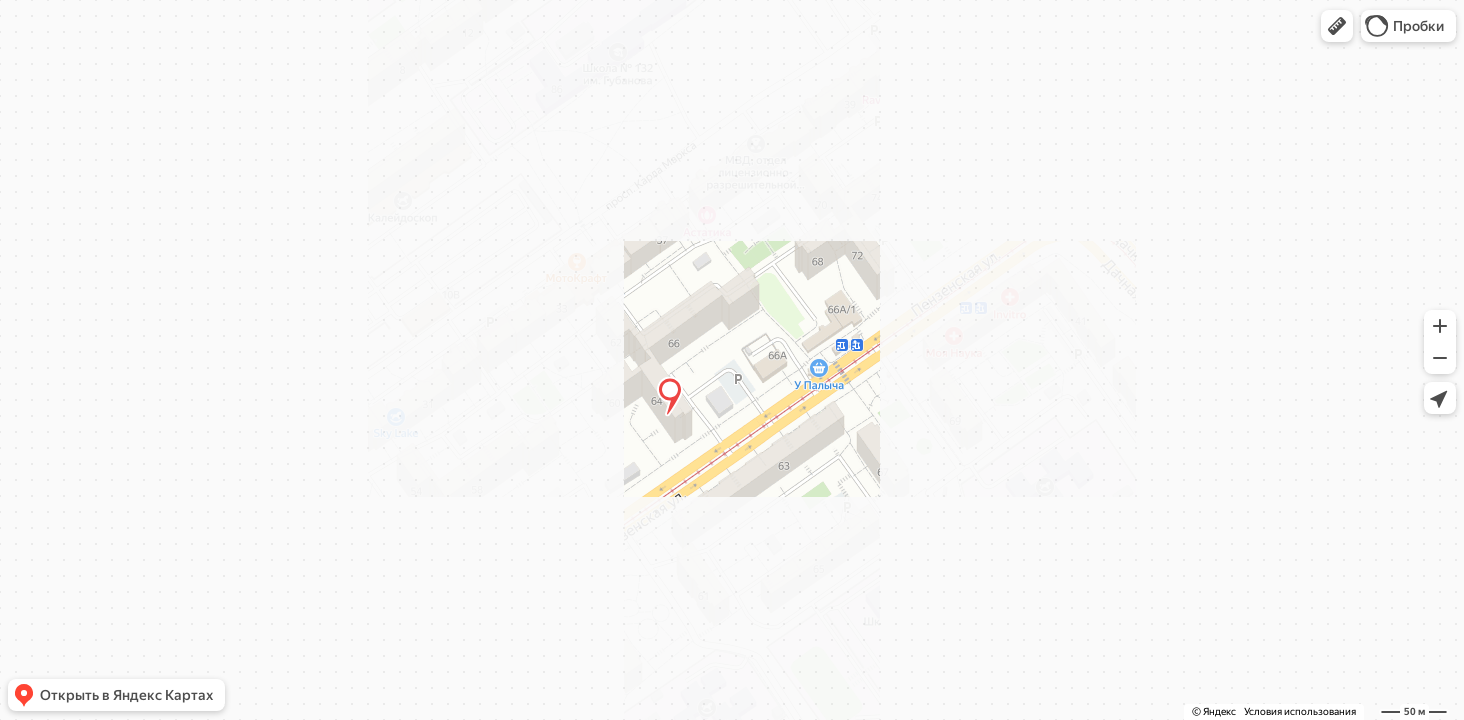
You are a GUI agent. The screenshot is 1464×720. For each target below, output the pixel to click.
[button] (1337, 26)
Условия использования (1300, 711)
